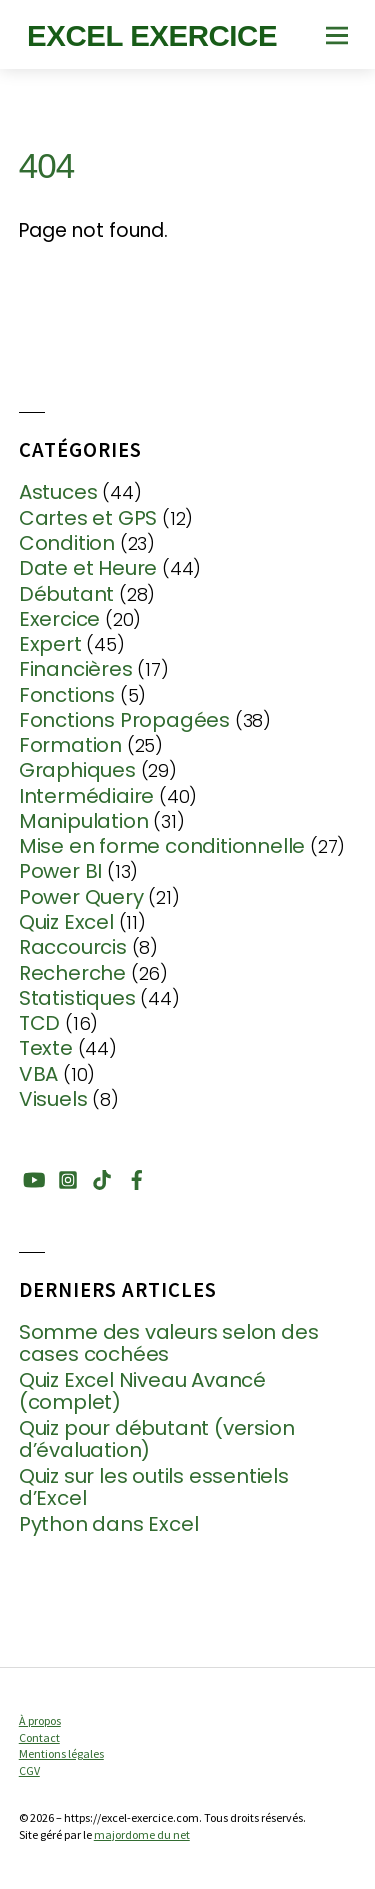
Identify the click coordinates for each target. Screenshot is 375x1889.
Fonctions (67, 695)
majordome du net (142, 1834)
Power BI (60, 871)
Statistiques (77, 998)
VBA (38, 1074)
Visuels (53, 1099)
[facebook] (137, 1177)
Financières (76, 669)
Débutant (66, 594)
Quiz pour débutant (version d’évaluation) (157, 1439)
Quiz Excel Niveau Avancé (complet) (142, 1391)
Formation (70, 745)
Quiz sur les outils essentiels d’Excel (154, 1487)
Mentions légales (61, 1753)
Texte (46, 1048)
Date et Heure (88, 568)
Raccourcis (73, 947)
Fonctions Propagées (124, 720)
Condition (67, 543)
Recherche (72, 973)
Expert (50, 644)
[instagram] (68, 1177)
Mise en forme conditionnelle (162, 846)
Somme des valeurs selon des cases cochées (169, 1343)
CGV (29, 1770)
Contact (39, 1737)
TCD (39, 1023)
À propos (40, 1720)
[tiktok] (102, 1177)
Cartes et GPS (88, 518)
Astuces (58, 492)
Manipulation (84, 821)
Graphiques (77, 770)
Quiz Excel (66, 922)
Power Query (81, 897)
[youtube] (33, 1177)
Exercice (59, 619)
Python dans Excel (109, 1525)
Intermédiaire (86, 796)
